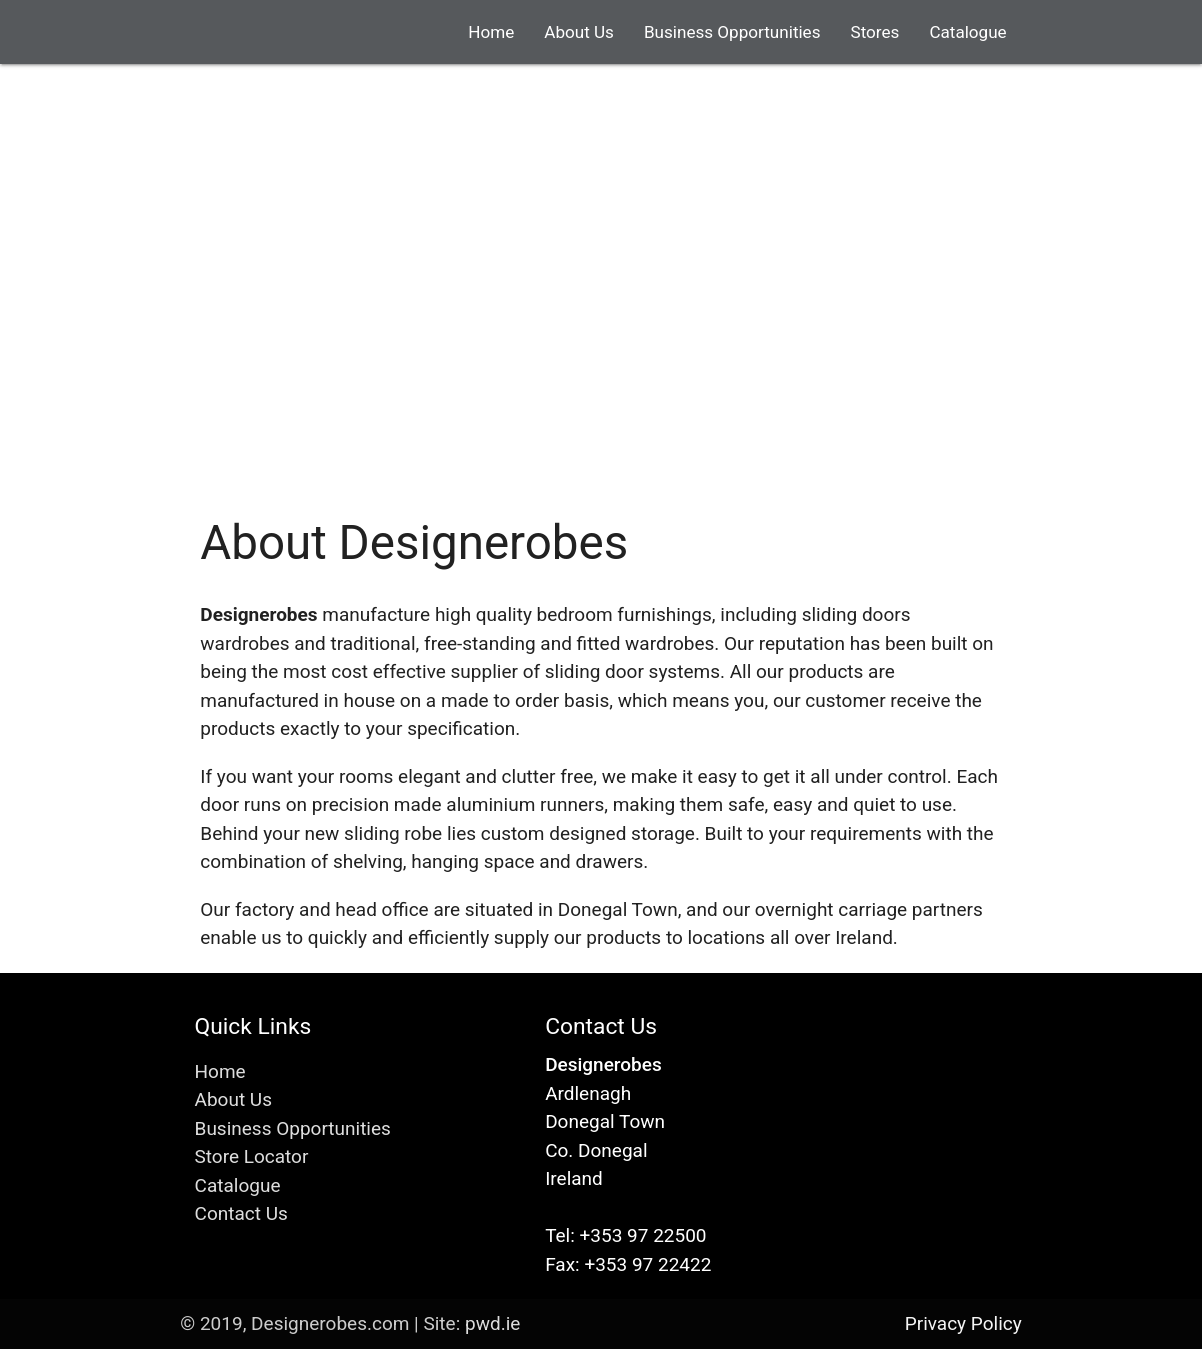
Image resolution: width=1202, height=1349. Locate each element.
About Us (579, 32)
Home (491, 32)
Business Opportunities (732, 32)
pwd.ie (492, 1323)
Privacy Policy (963, 1323)
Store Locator (252, 1156)
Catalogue (967, 32)
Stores (875, 32)
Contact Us (241, 1213)
